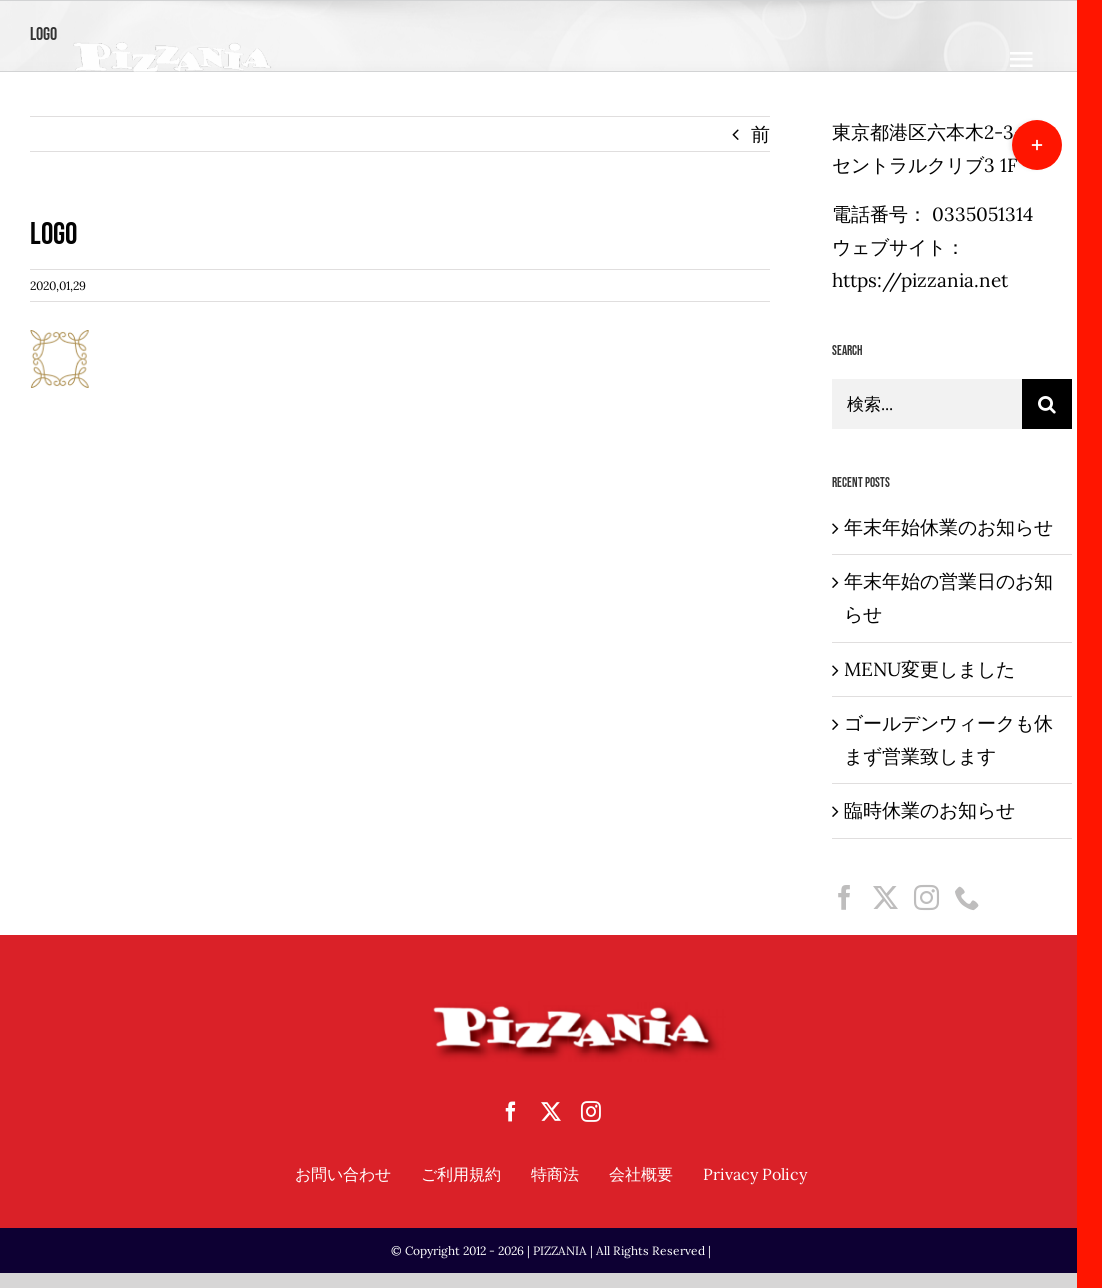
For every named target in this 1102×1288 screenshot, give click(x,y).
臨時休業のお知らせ (929, 810)
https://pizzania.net (920, 280)
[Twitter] (885, 897)
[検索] (1047, 404)
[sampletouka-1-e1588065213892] (172, 49)
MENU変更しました (929, 669)
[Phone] (967, 897)
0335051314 (982, 214)
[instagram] (591, 1112)
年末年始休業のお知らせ (948, 527)
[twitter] (551, 1112)
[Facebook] (844, 897)
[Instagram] (926, 897)
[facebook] (511, 1112)
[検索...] (927, 404)
